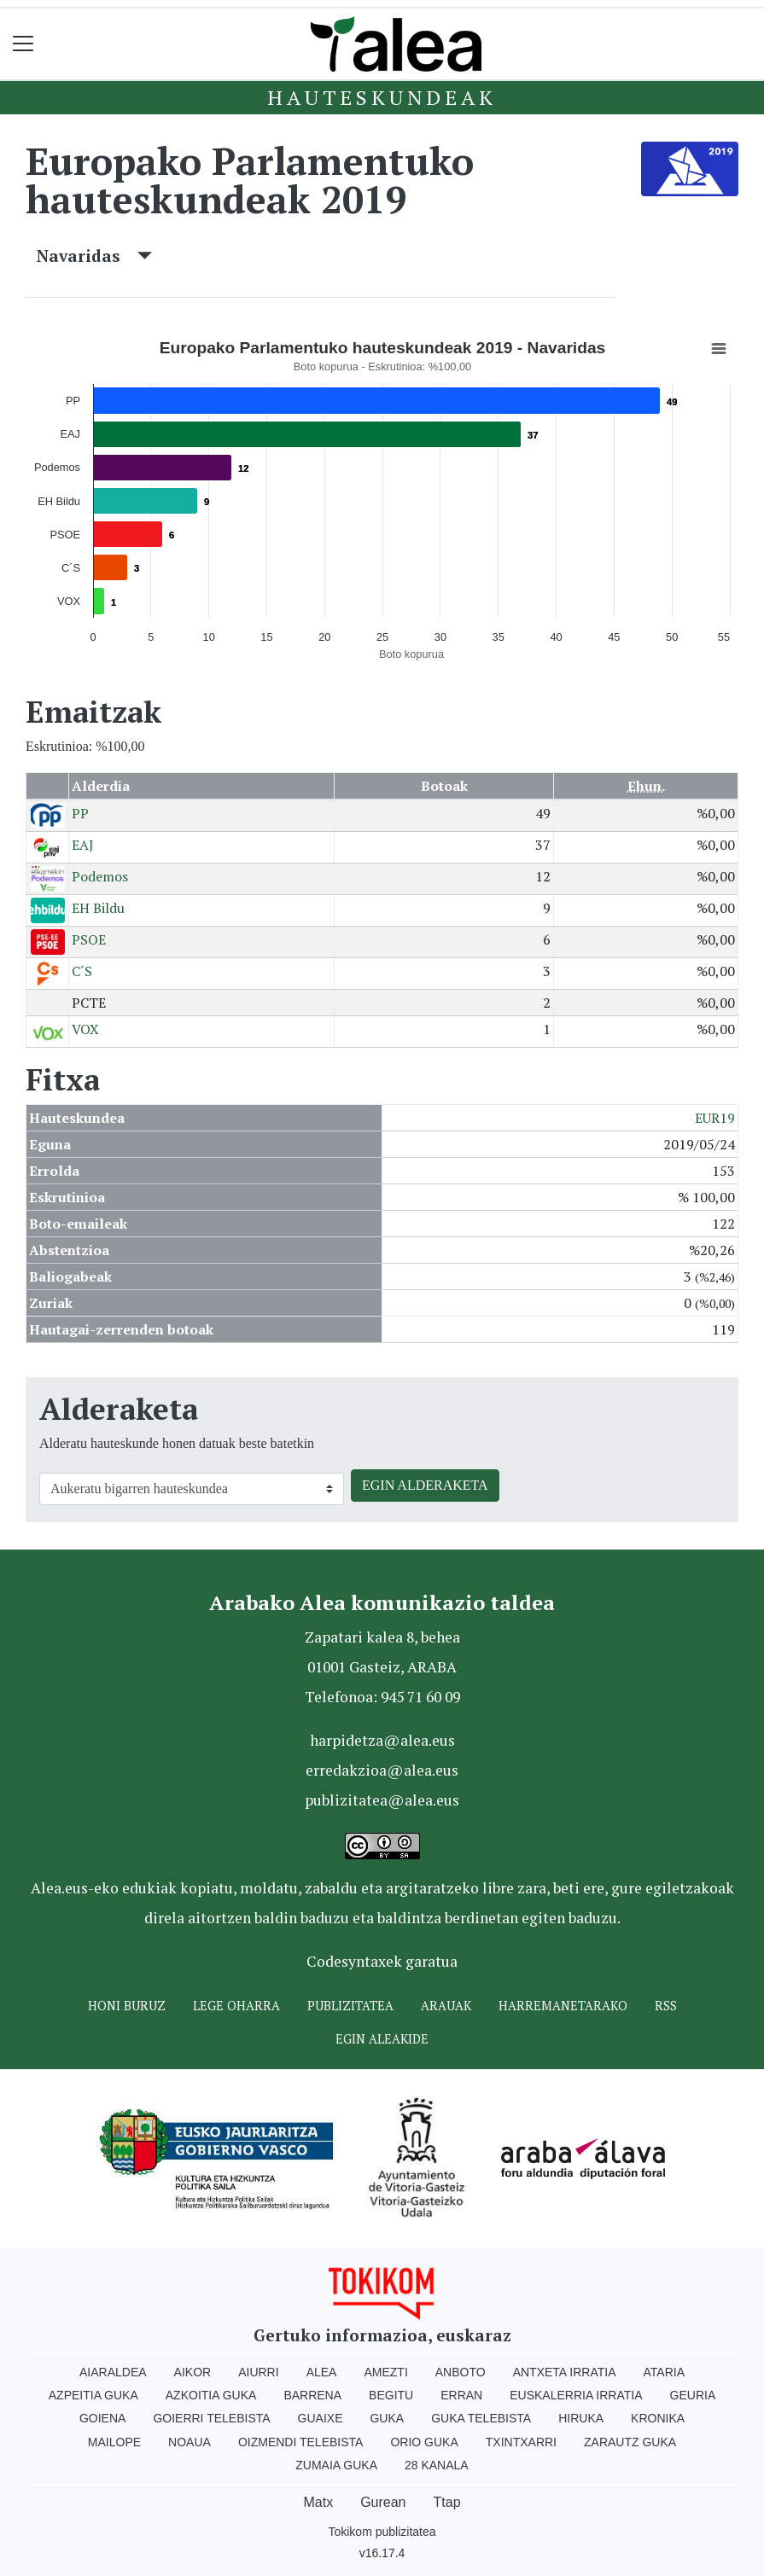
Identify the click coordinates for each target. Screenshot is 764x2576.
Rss (666, 2005)
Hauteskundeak (381, 97)
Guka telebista (481, 2418)
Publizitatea (350, 2005)
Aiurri (258, 2372)
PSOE (89, 939)
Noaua (189, 2442)
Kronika (658, 2418)
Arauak (446, 2005)
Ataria (664, 2372)
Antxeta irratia (564, 2372)
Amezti (385, 2372)
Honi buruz (127, 2005)
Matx (318, 2502)
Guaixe (320, 2418)
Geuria (693, 2395)
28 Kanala (437, 2465)
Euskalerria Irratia (576, 2395)
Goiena (102, 2418)
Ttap (447, 2502)
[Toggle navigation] (23, 44)
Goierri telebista (211, 2418)
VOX (85, 1029)
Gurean (382, 2502)
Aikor (193, 2372)
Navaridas (94, 255)
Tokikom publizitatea (381, 2531)
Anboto (460, 2372)
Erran (461, 2395)
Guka (387, 2418)
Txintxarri (521, 2442)
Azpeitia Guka (93, 2395)
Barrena (312, 2395)
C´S (82, 971)
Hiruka (581, 2418)
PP (80, 813)
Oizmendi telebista (301, 2442)
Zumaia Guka (336, 2465)
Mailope (114, 2442)
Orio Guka (424, 2442)
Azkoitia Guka (211, 2395)
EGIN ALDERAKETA (425, 1485)
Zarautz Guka (630, 2442)
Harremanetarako (563, 2005)
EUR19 (715, 1117)
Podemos (100, 876)
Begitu (391, 2395)
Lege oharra (236, 2005)
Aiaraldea (113, 2372)
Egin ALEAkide (382, 2039)
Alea (321, 2372)
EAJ (83, 844)
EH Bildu (98, 907)
